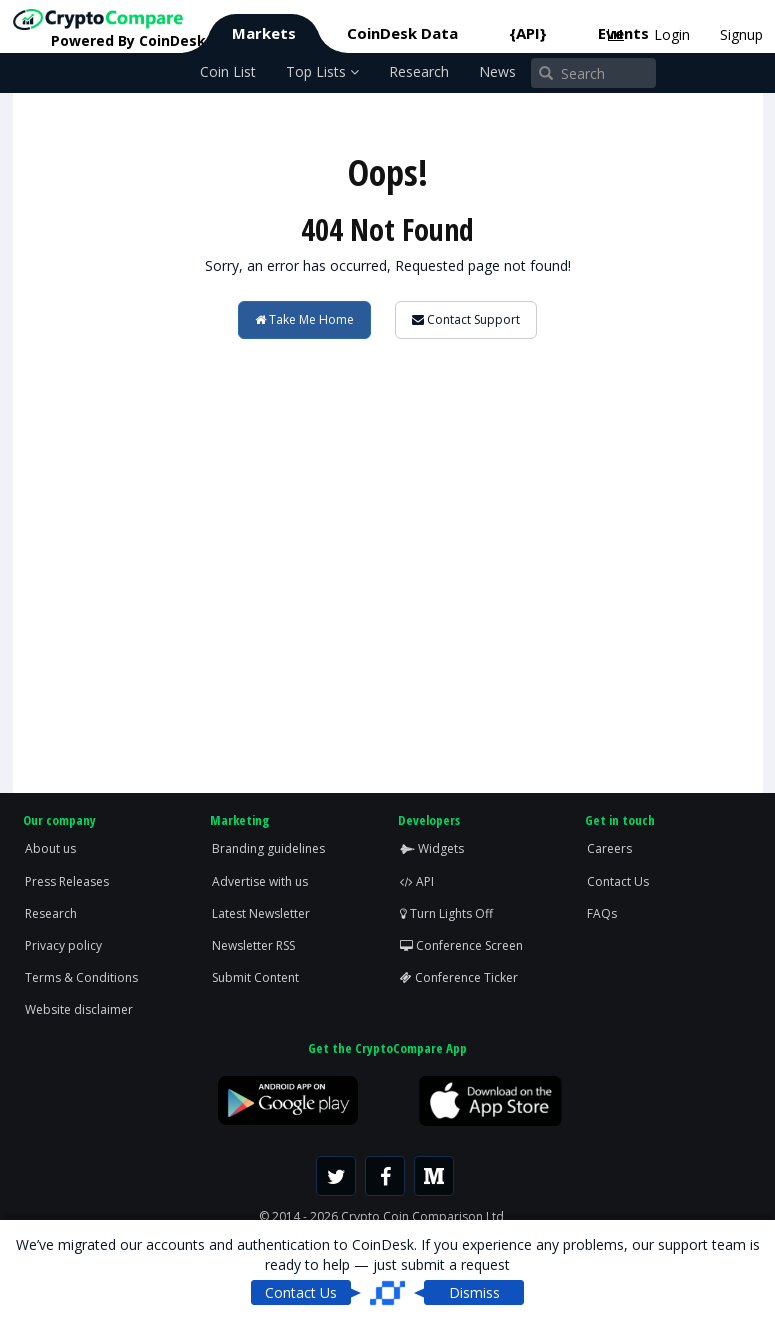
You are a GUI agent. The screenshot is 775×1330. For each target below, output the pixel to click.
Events (623, 33)
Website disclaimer (79, 1009)
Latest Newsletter (261, 913)
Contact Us (618, 881)
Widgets (432, 848)
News (497, 71)
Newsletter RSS (253, 945)
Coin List (228, 71)
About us (50, 848)
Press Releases (67, 881)
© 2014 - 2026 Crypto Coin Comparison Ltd (381, 1216)
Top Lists (322, 71)
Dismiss (474, 1292)
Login (672, 34)
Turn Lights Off (446, 913)
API (417, 881)
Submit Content (255, 977)
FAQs (602, 913)
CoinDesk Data (402, 33)
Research (419, 71)
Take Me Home (304, 319)
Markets (264, 33)
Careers (609, 848)
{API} (528, 33)
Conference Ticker (459, 977)
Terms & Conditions (81, 977)
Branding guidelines (268, 848)
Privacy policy (63, 945)
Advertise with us (260, 881)
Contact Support (466, 319)
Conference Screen (461, 945)
